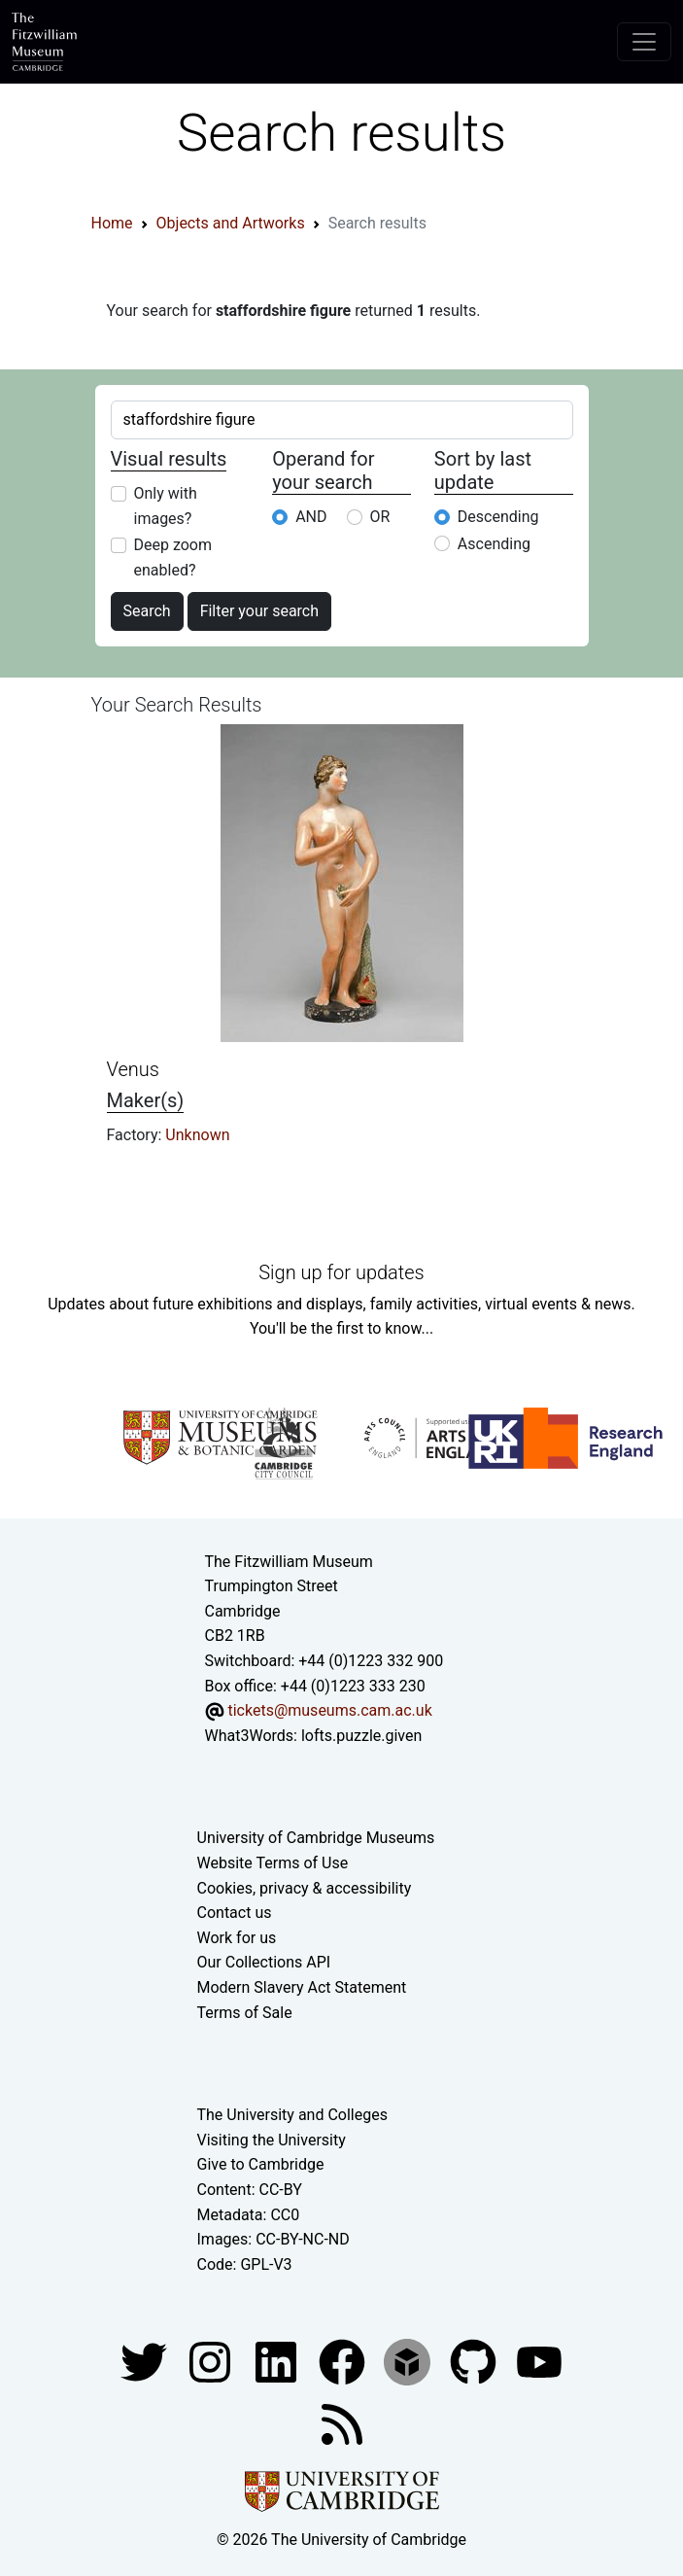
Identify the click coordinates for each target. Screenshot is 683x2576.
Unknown (197, 1135)
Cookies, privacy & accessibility (304, 1888)
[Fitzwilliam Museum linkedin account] (344, 2361)
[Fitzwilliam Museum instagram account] (212, 2361)
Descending (498, 516)
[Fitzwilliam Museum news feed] (342, 2424)
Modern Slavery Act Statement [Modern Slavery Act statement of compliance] (302, 1987)
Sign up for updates (341, 1272)
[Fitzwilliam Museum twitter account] (146, 2361)
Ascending (494, 544)
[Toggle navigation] (644, 41)
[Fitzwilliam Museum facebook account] (278, 2361)
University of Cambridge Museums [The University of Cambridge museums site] (316, 1837)
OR (380, 516)
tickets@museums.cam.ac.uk (329, 1710)
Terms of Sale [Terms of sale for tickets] (244, 2012)
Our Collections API (264, 1962)
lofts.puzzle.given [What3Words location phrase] (361, 1735)
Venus (133, 1069)
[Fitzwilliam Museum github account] (475, 2361)
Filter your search (259, 611)
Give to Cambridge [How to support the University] (260, 2164)
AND (310, 516)
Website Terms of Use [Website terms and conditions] (273, 1863)
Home (112, 223)
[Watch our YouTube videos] (539, 2361)
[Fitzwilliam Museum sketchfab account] (409, 2361)
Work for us (237, 1938)
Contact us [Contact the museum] (234, 1912)
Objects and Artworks (230, 223)
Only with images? (165, 506)
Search (147, 611)
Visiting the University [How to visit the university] (271, 2140)
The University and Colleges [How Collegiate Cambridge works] (292, 2115)
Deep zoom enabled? (173, 557)
